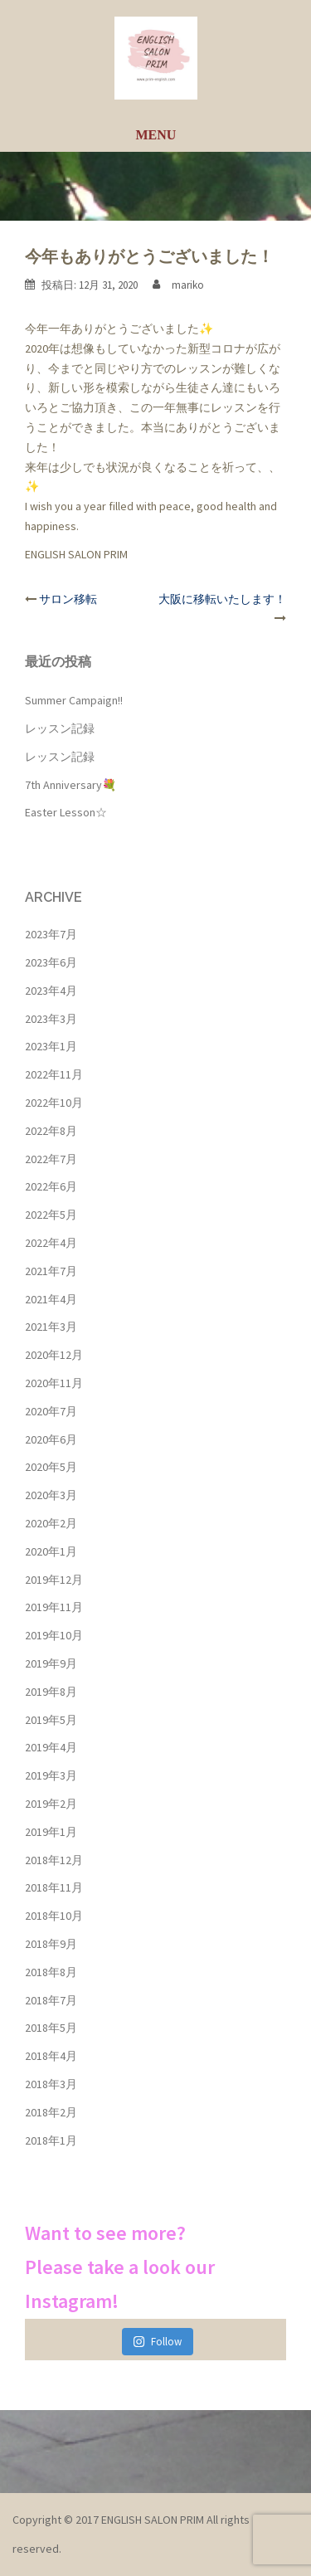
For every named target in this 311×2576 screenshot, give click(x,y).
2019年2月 (51, 1803)
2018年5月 (51, 2027)
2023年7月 (51, 934)
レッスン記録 (60, 728)
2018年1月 (51, 2140)
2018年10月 (54, 1915)
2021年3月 (51, 1326)
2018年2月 (51, 2112)
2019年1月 (51, 1831)
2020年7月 (51, 1411)
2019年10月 (54, 1635)
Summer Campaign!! (74, 700)
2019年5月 (51, 1719)
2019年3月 (51, 1775)
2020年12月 (54, 1354)
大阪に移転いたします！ (222, 599)
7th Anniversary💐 (70, 784)
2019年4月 (51, 1747)
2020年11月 (54, 1383)
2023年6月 (51, 962)
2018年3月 (51, 2084)
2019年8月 (51, 1691)
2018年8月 (51, 1972)
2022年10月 (54, 1102)
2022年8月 (51, 1130)
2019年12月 (54, 1579)
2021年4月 (51, 1299)
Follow (157, 2342)
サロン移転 (68, 599)
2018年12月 (54, 1860)
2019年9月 (51, 1663)
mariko (188, 285)
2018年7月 (51, 2000)
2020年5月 (51, 1466)
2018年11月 (54, 1887)
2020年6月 (51, 1439)
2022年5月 (51, 1214)
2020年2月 (51, 1523)
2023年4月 (51, 990)
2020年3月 (51, 1495)
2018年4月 (51, 2055)
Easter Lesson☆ (66, 812)
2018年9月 (51, 1943)
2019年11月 (54, 1607)
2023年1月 (51, 1046)
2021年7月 (51, 1271)
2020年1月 (51, 1551)
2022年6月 (51, 1186)
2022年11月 (54, 1074)
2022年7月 (51, 1159)
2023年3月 (51, 1018)
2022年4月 (51, 1242)
